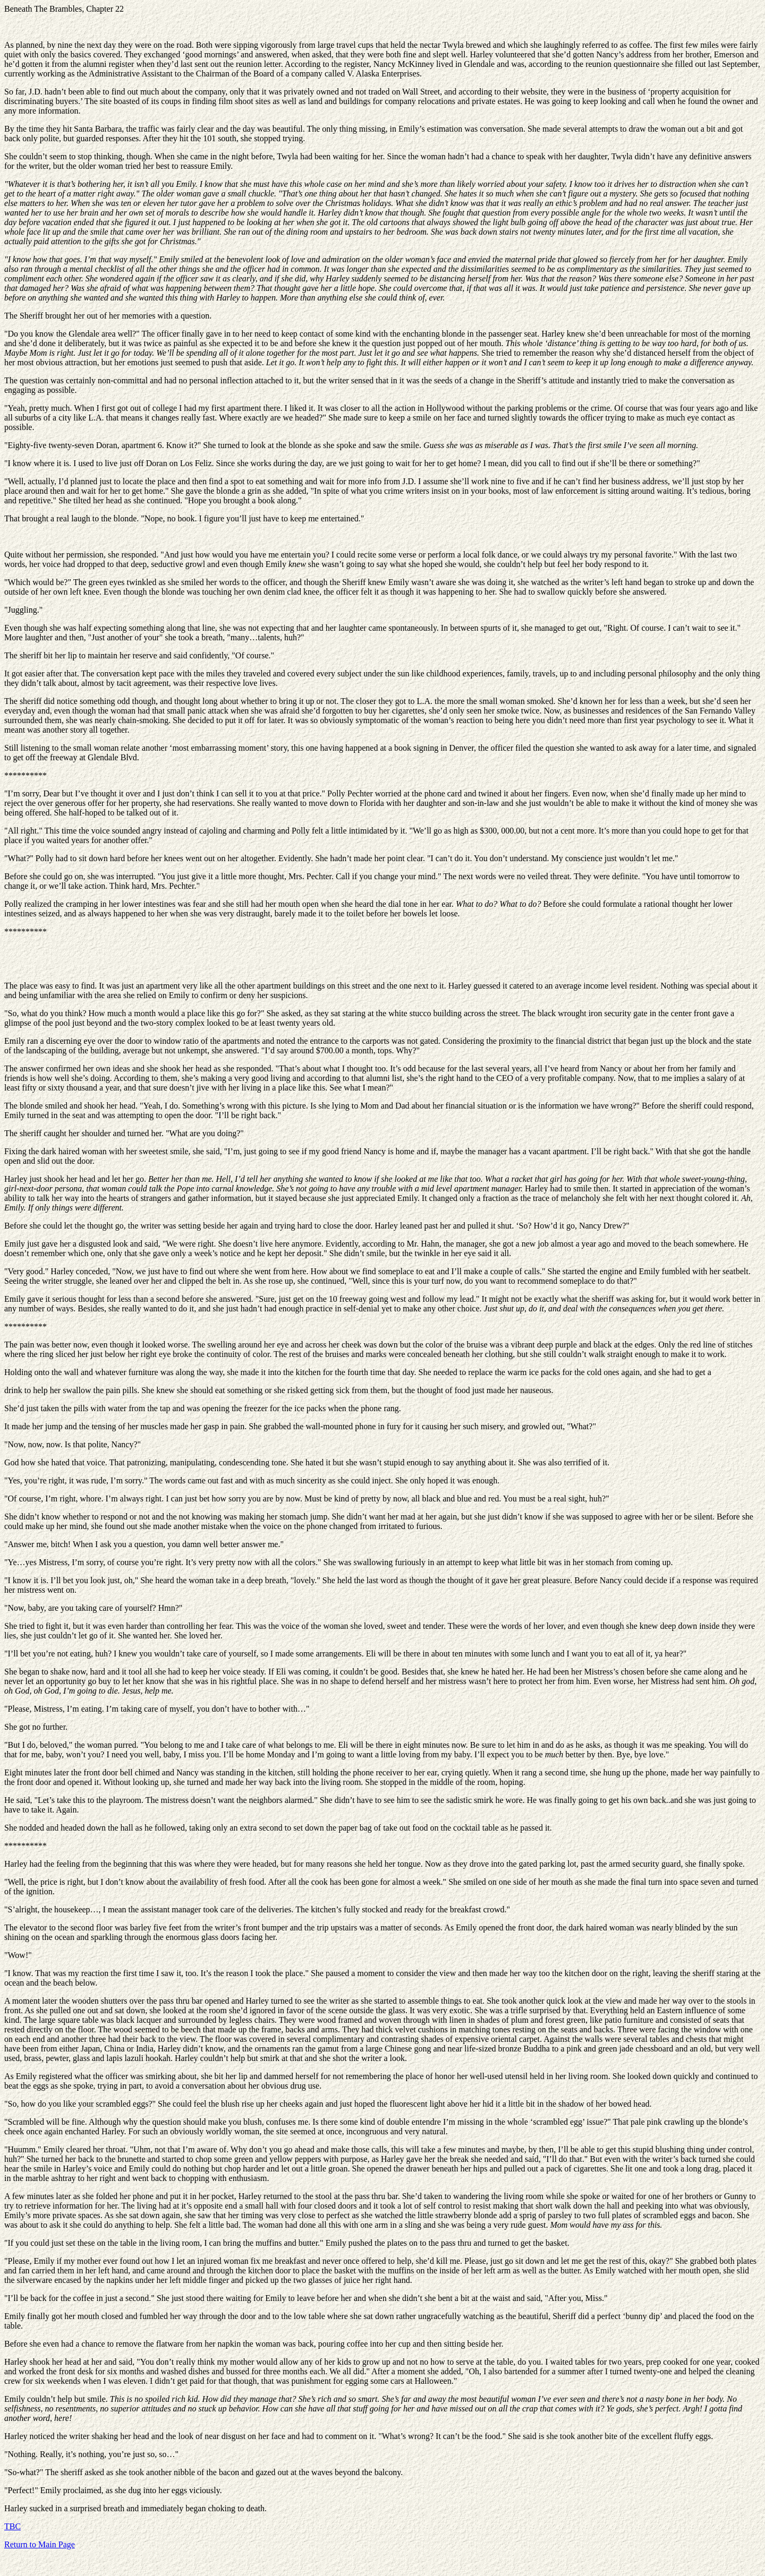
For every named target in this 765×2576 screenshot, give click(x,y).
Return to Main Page (39, 2544)
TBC (12, 2526)
